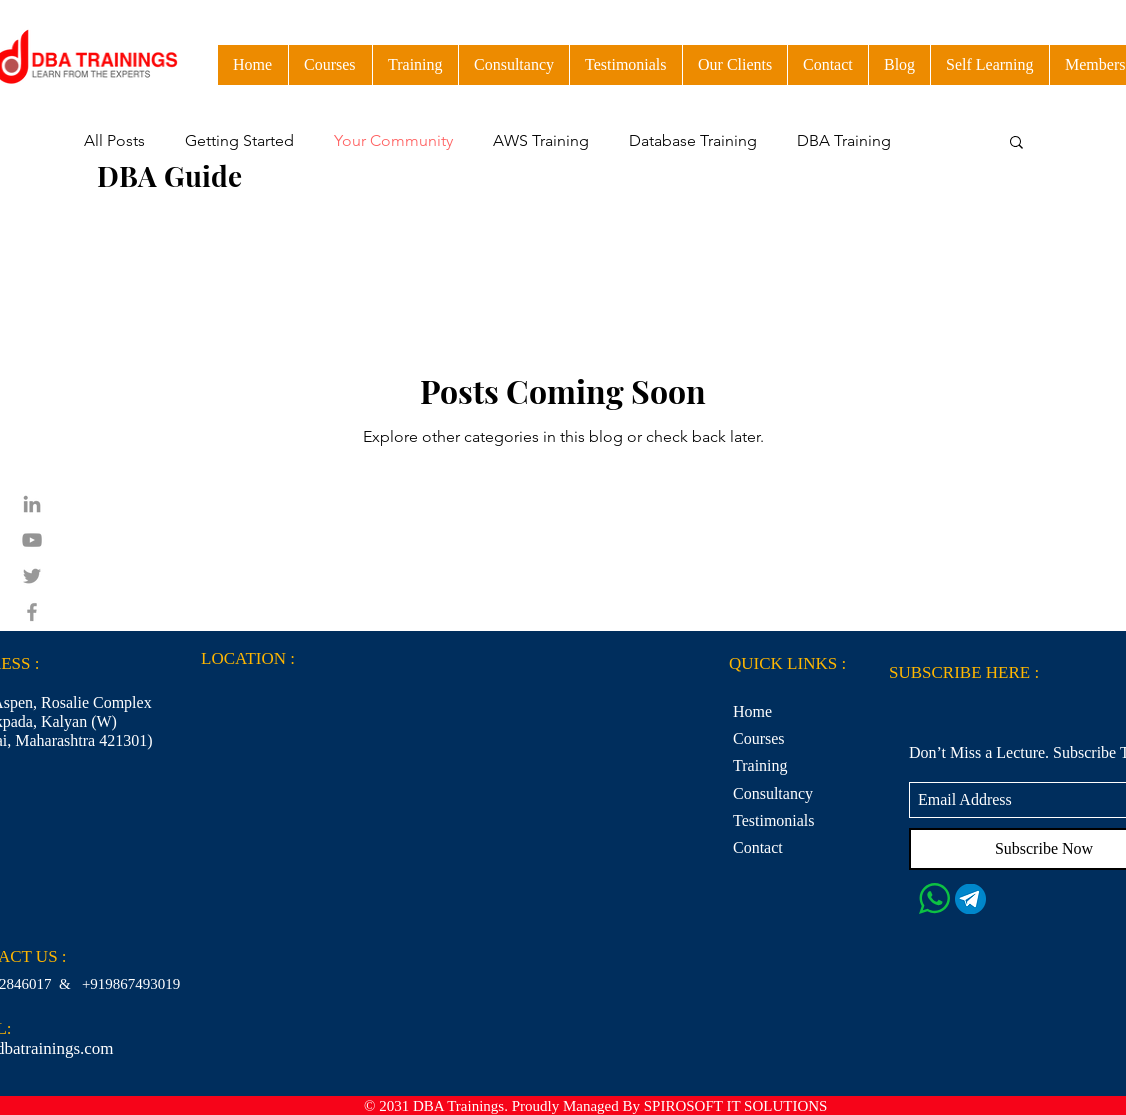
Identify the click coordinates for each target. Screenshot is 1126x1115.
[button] (989, 65)
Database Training (693, 140)
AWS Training (541, 140)
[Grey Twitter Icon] (32, 576)
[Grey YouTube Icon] (32, 540)
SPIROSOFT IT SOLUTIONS (736, 1106)
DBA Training (844, 140)
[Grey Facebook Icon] (32, 612)
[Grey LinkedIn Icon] (32, 504)
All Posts (114, 140)
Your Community (393, 140)
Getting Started (239, 140)
